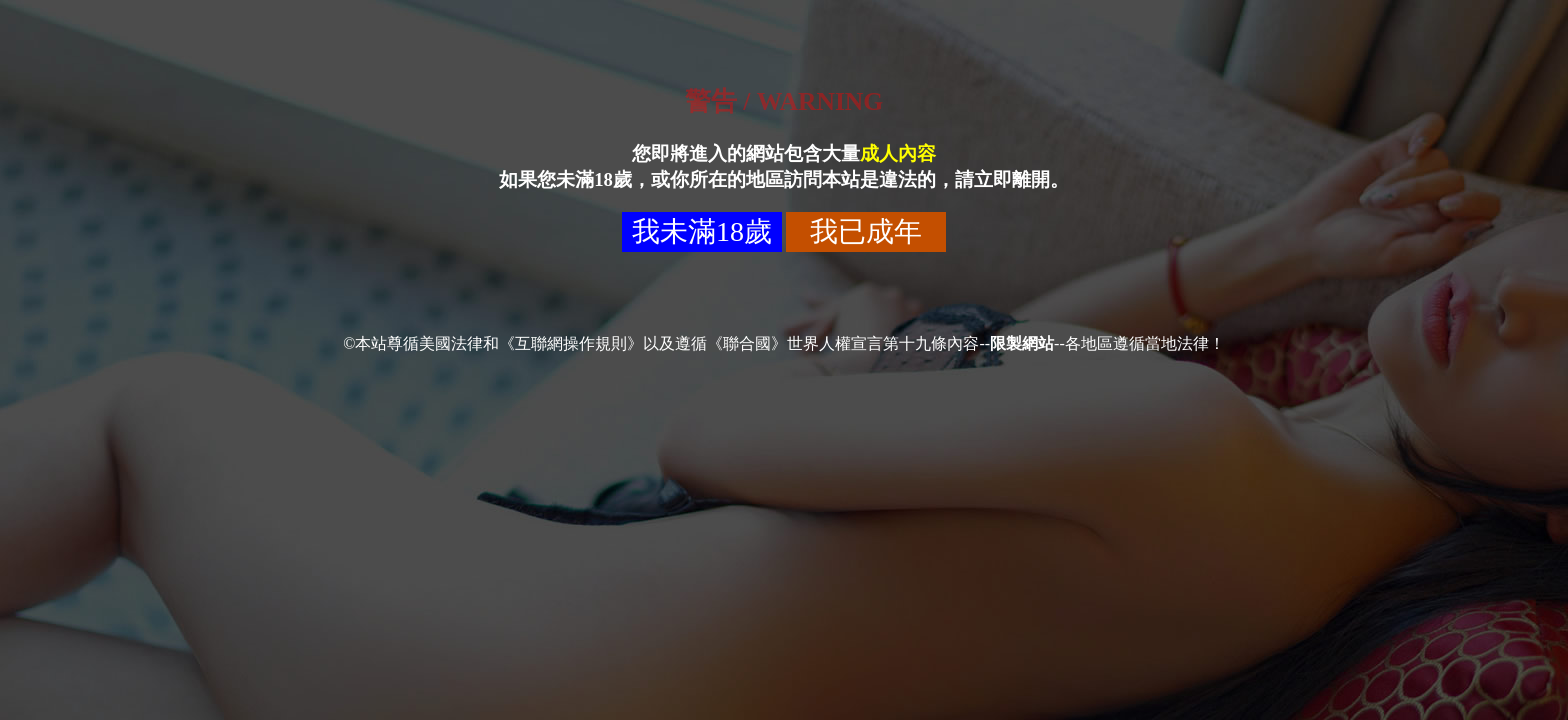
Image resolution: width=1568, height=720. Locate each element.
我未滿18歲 (702, 231)
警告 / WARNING (784, 101)
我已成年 (866, 231)
